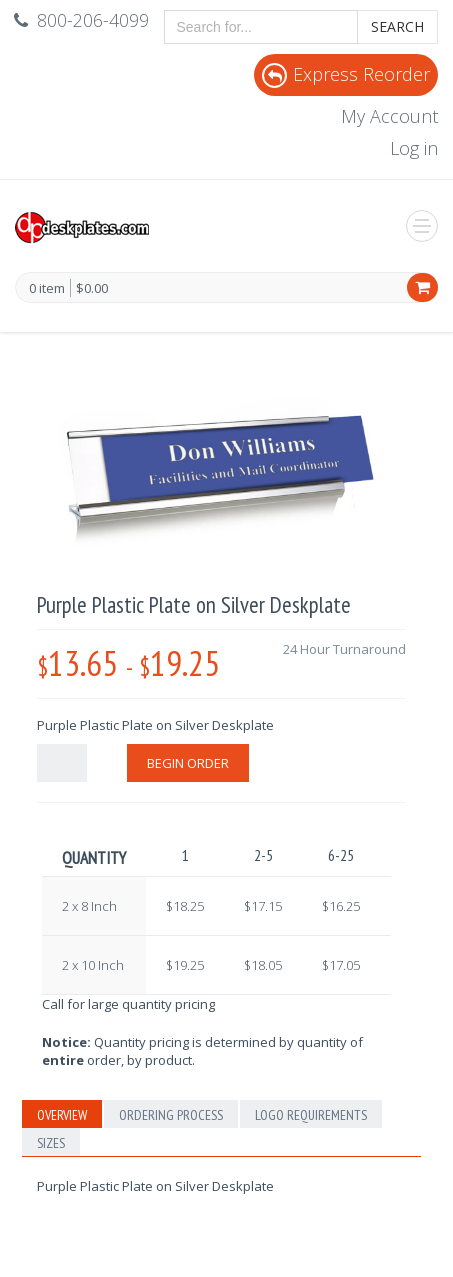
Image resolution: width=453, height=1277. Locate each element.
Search (397, 26)
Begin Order (188, 763)
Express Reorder (346, 74)
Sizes (51, 1143)
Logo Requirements (311, 1115)
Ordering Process (171, 1115)
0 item (47, 289)
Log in (414, 148)
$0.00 (92, 288)
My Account (389, 116)
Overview (62, 1115)
